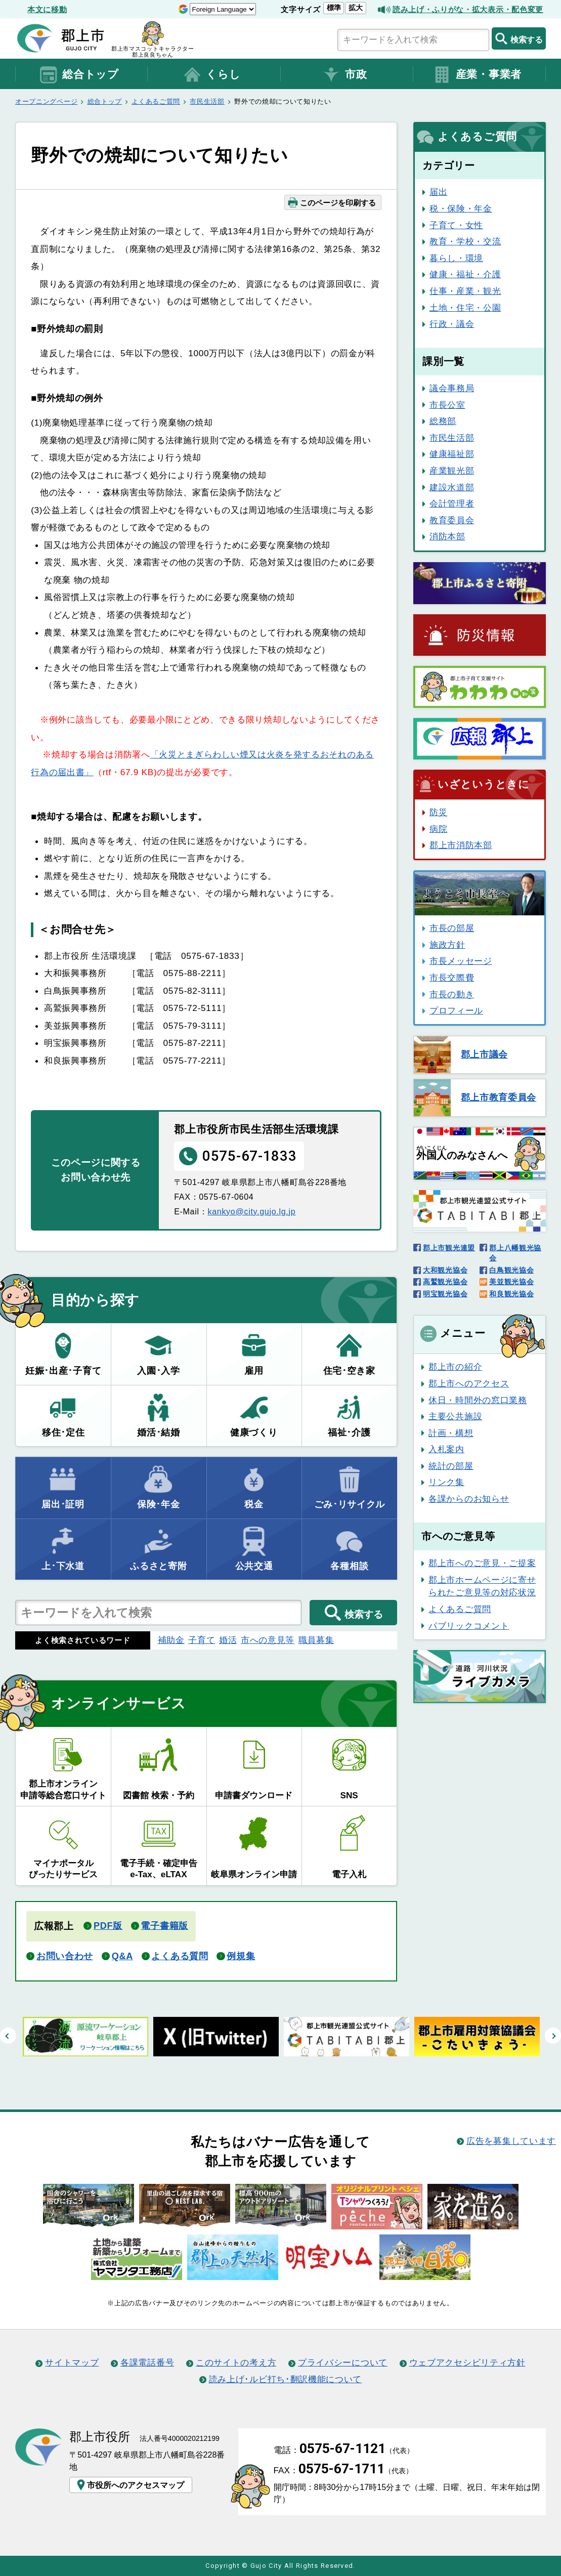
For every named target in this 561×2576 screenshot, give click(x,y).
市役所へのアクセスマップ (129, 2485)
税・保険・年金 (460, 208)
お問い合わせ (64, 1956)
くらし (211, 75)
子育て (201, 1640)
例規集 (241, 1956)
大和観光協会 (445, 1270)
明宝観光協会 (445, 1294)
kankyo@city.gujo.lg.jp (251, 1211)
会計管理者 (451, 503)
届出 (438, 192)
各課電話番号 (147, 2362)
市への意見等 (267, 1640)
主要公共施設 (455, 1416)
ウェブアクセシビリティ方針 (467, 2362)
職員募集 (316, 1640)
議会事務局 (451, 388)
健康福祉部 (451, 454)
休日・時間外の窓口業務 (477, 1400)
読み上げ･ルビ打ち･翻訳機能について (285, 2379)
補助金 (171, 1640)
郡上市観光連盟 (449, 1248)
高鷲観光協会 (445, 1282)
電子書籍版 (164, 1926)
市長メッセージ (460, 961)
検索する (519, 38)
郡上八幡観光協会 (515, 1253)
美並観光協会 (511, 1282)
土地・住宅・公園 (465, 308)
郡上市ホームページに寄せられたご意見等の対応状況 (482, 1586)
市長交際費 (451, 978)
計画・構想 (450, 1433)
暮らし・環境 (456, 258)
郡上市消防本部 (460, 845)
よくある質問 (179, 1956)
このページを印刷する (331, 202)
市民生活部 (207, 101)
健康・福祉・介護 (465, 274)
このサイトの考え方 (236, 2362)
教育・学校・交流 (465, 241)
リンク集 (446, 1482)
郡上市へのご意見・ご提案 (482, 1563)
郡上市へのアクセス (468, 1383)
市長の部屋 (451, 928)
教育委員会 (451, 520)
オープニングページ (46, 101)
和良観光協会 (511, 1294)
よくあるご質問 (156, 101)
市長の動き (451, 994)
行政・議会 (451, 324)
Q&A (122, 1956)
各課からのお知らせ (468, 1499)
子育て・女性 (456, 225)
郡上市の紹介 (455, 1367)
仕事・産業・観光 (465, 291)
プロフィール (456, 1010)
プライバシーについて (342, 2362)
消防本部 (447, 536)
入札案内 (446, 1449)
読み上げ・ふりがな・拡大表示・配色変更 (468, 9)
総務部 (442, 421)
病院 (438, 829)
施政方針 (447, 945)
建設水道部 (451, 487)
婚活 (228, 1640)
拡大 (356, 8)
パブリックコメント (468, 1626)
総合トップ (78, 75)
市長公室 (447, 405)
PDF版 (108, 1926)
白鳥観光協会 (511, 1270)
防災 (438, 812)
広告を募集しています (511, 2141)
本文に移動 (47, 9)
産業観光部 (451, 471)
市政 (344, 75)
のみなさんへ (461, 1153)
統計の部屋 (450, 1466)
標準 (334, 8)
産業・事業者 (477, 75)
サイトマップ (72, 2362)
